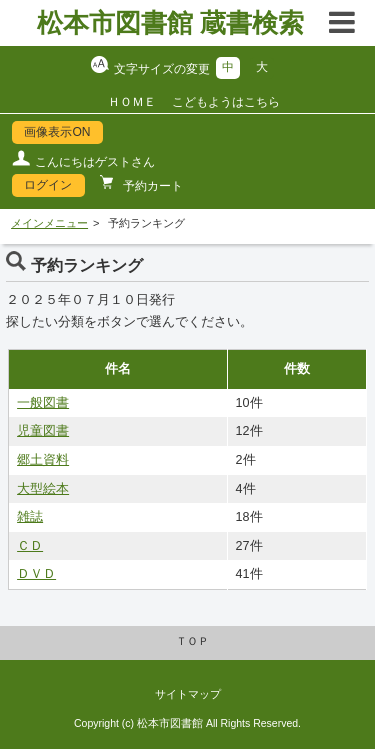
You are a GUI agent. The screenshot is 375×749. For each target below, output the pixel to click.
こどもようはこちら (226, 102)
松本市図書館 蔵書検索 (170, 23)
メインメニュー (49, 223)
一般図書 (43, 403)
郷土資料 (43, 460)
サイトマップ (188, 694)
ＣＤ (30, 546)
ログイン (48, 185)
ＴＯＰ (192, 641)
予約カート (151, 186)
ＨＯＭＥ (132, 102)
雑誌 (30, 517)
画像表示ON (57, 132)
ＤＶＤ (36, 574)
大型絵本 (43, 489)
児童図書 (43, 431)
